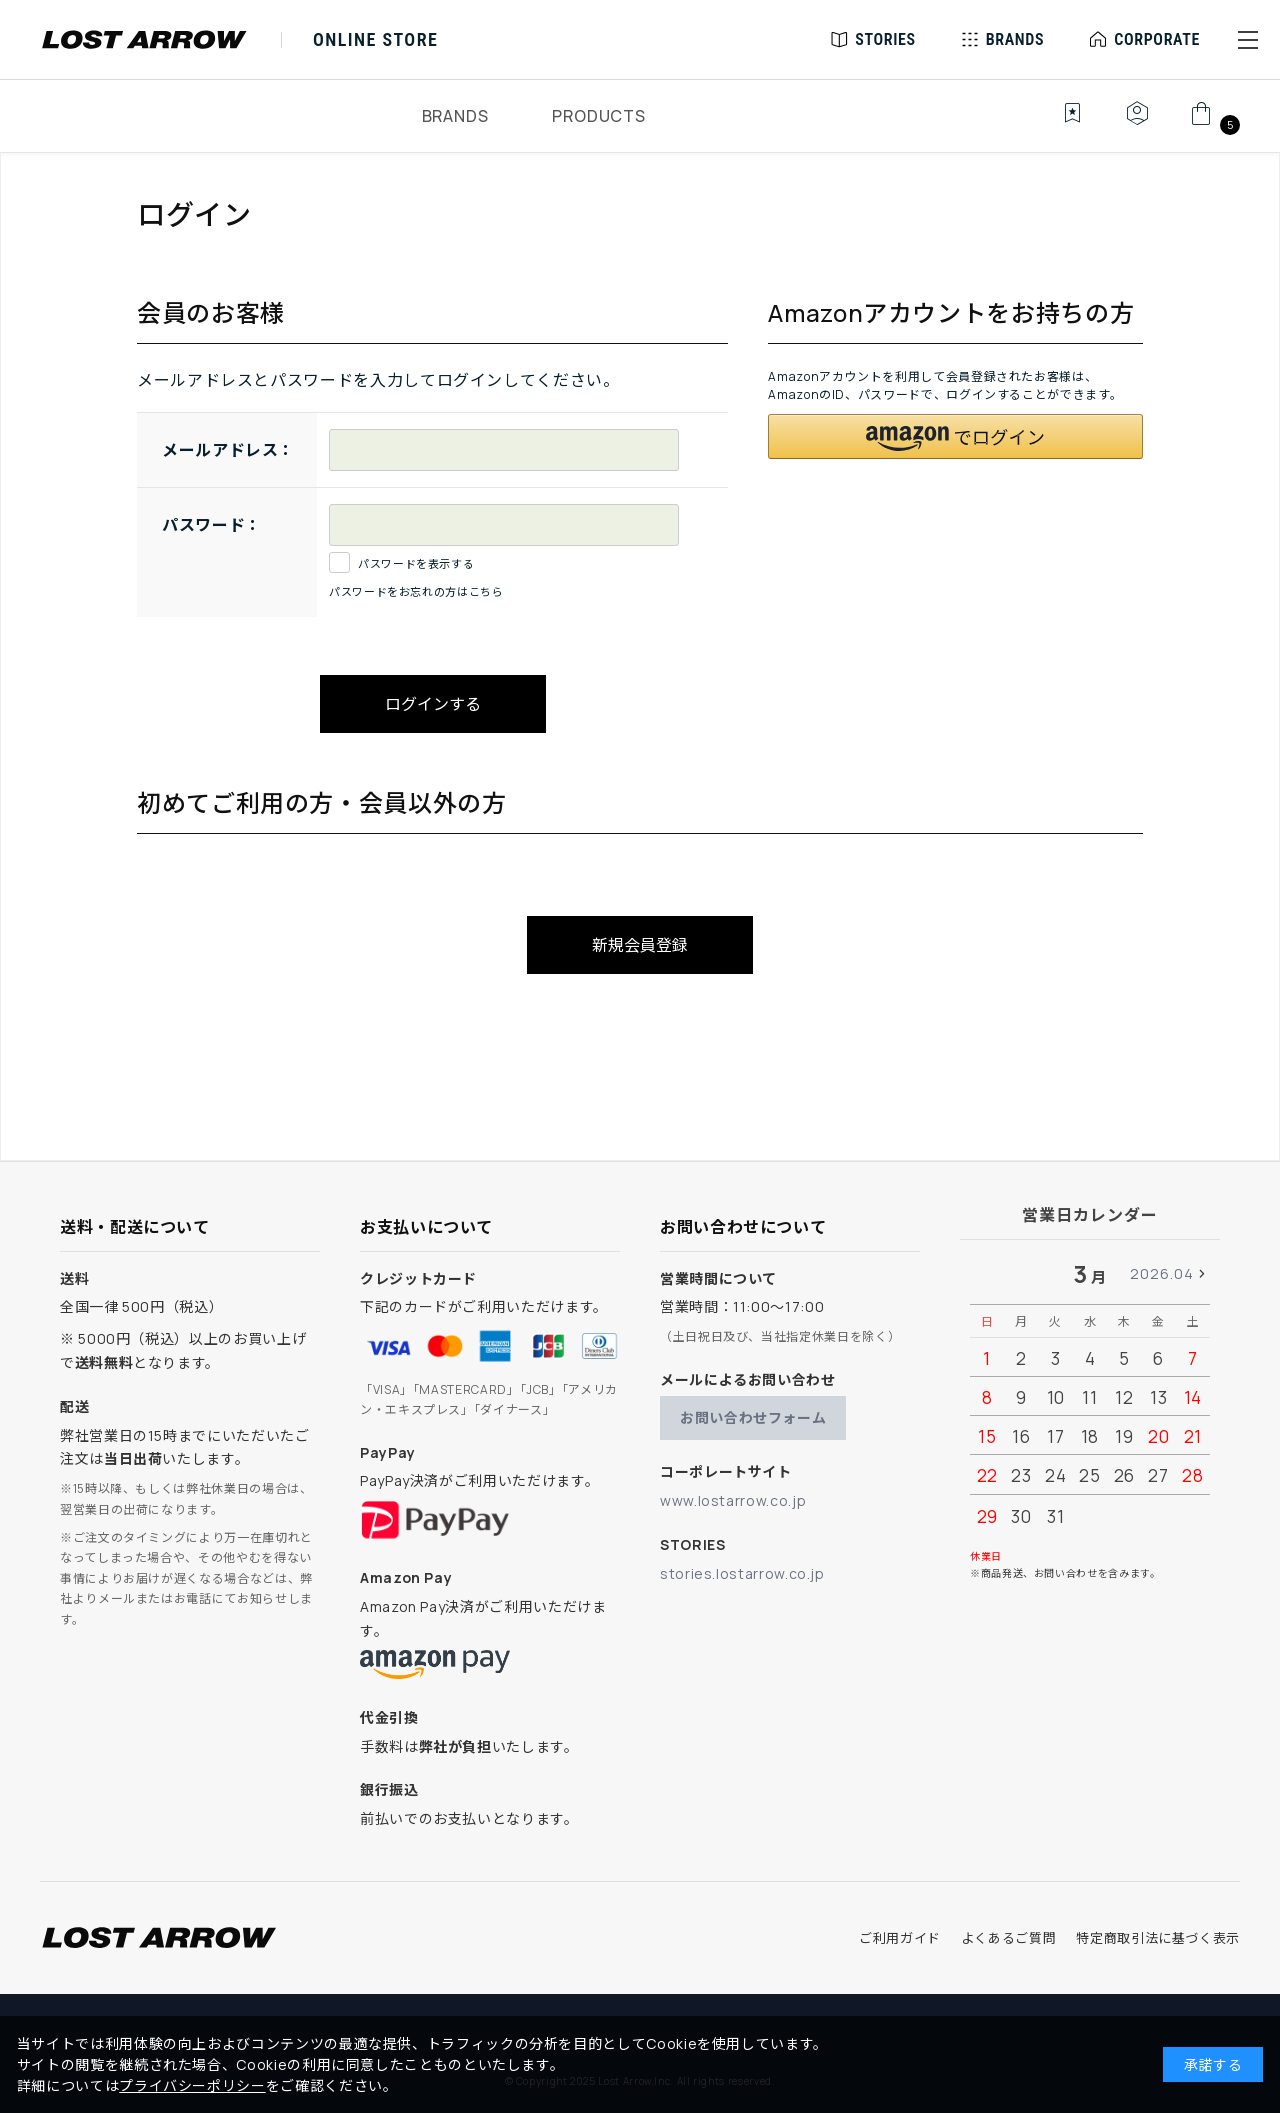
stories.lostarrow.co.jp (742, 1573)
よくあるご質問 (1008, 1938)
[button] (1248, 40)
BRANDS (455, 116)
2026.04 (1162, 1273)
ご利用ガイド (900, 1938)
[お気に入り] (1058, 124)
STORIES (885, 39)
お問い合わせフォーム (753, 1417)
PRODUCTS (598, 116)
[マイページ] (1137, 124)
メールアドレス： (228, 450)
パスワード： (212, 525)
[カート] (1212, 124)
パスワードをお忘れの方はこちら (416, 591)
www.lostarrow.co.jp (733, 1500)
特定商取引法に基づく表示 (1158, 1938)
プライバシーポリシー (192, 2085)
